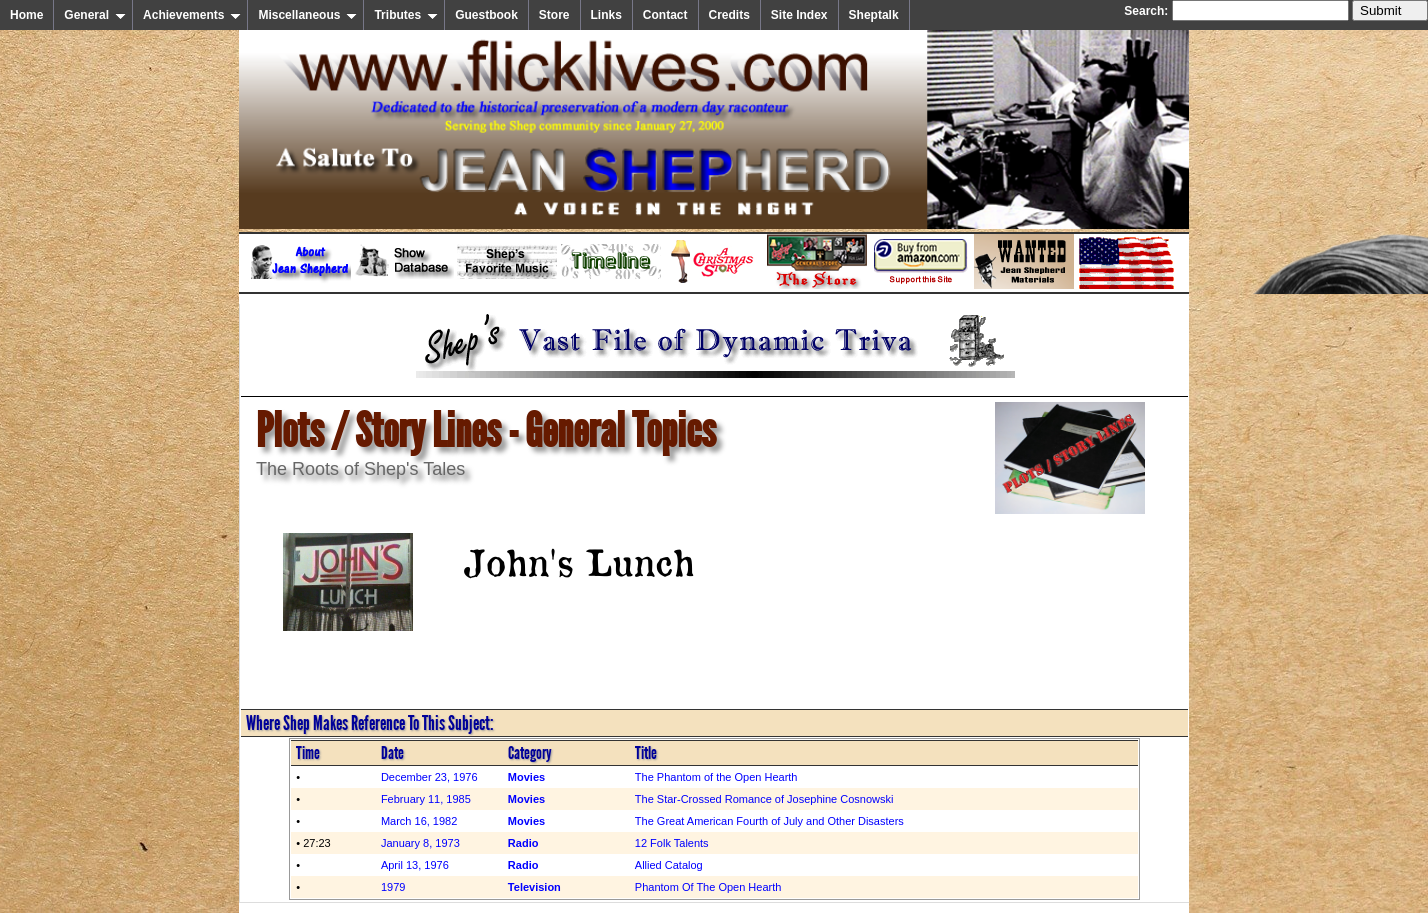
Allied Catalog (669, 865)
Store (554, 15)
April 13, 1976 (415, 865)
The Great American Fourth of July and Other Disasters (769, 821)
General (95, 15)
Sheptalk (874, 15)
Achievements (192, 15)
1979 (393, 887)
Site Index (799, 15)
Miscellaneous (307, 15)
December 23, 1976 (429, 777)
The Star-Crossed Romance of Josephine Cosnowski (764, 799)
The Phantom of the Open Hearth (716, 777)
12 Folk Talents (672, 843)
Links (606, 15)
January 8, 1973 (420, 843)
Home (26, 15)
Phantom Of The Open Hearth (708, 887)
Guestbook (486, 15)
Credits (729, 15)
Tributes (406, 15)
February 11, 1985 (426, 799)
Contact (665, 15)
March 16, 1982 (419, 821)
